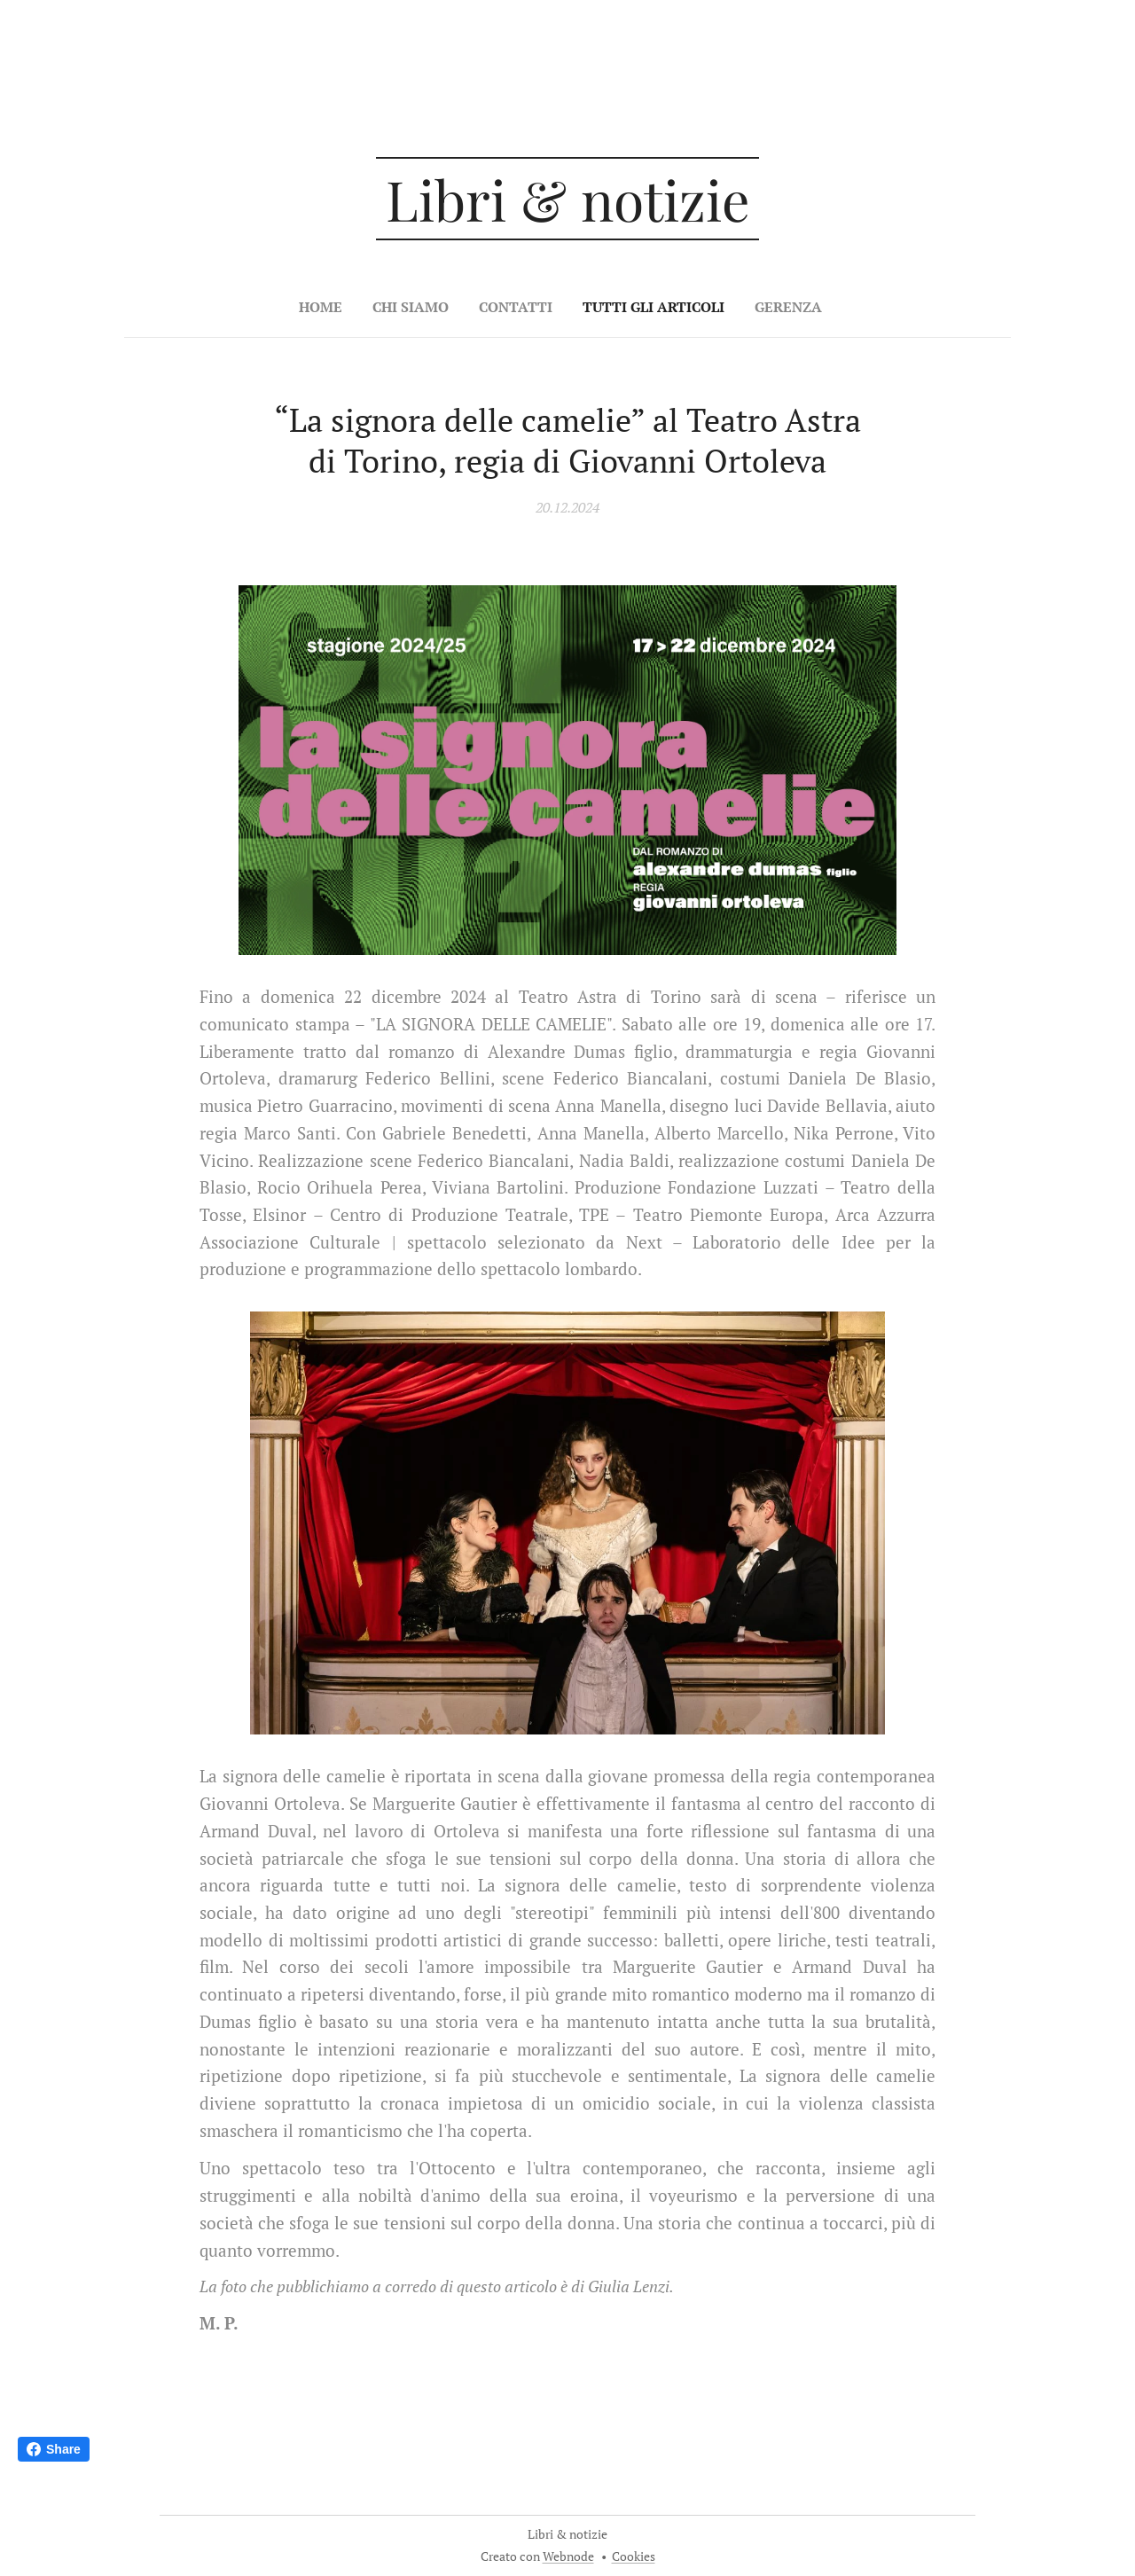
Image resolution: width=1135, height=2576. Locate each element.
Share (54, 2449)
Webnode (568, 2556)
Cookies (633, 2556)
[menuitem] (507, 307)
